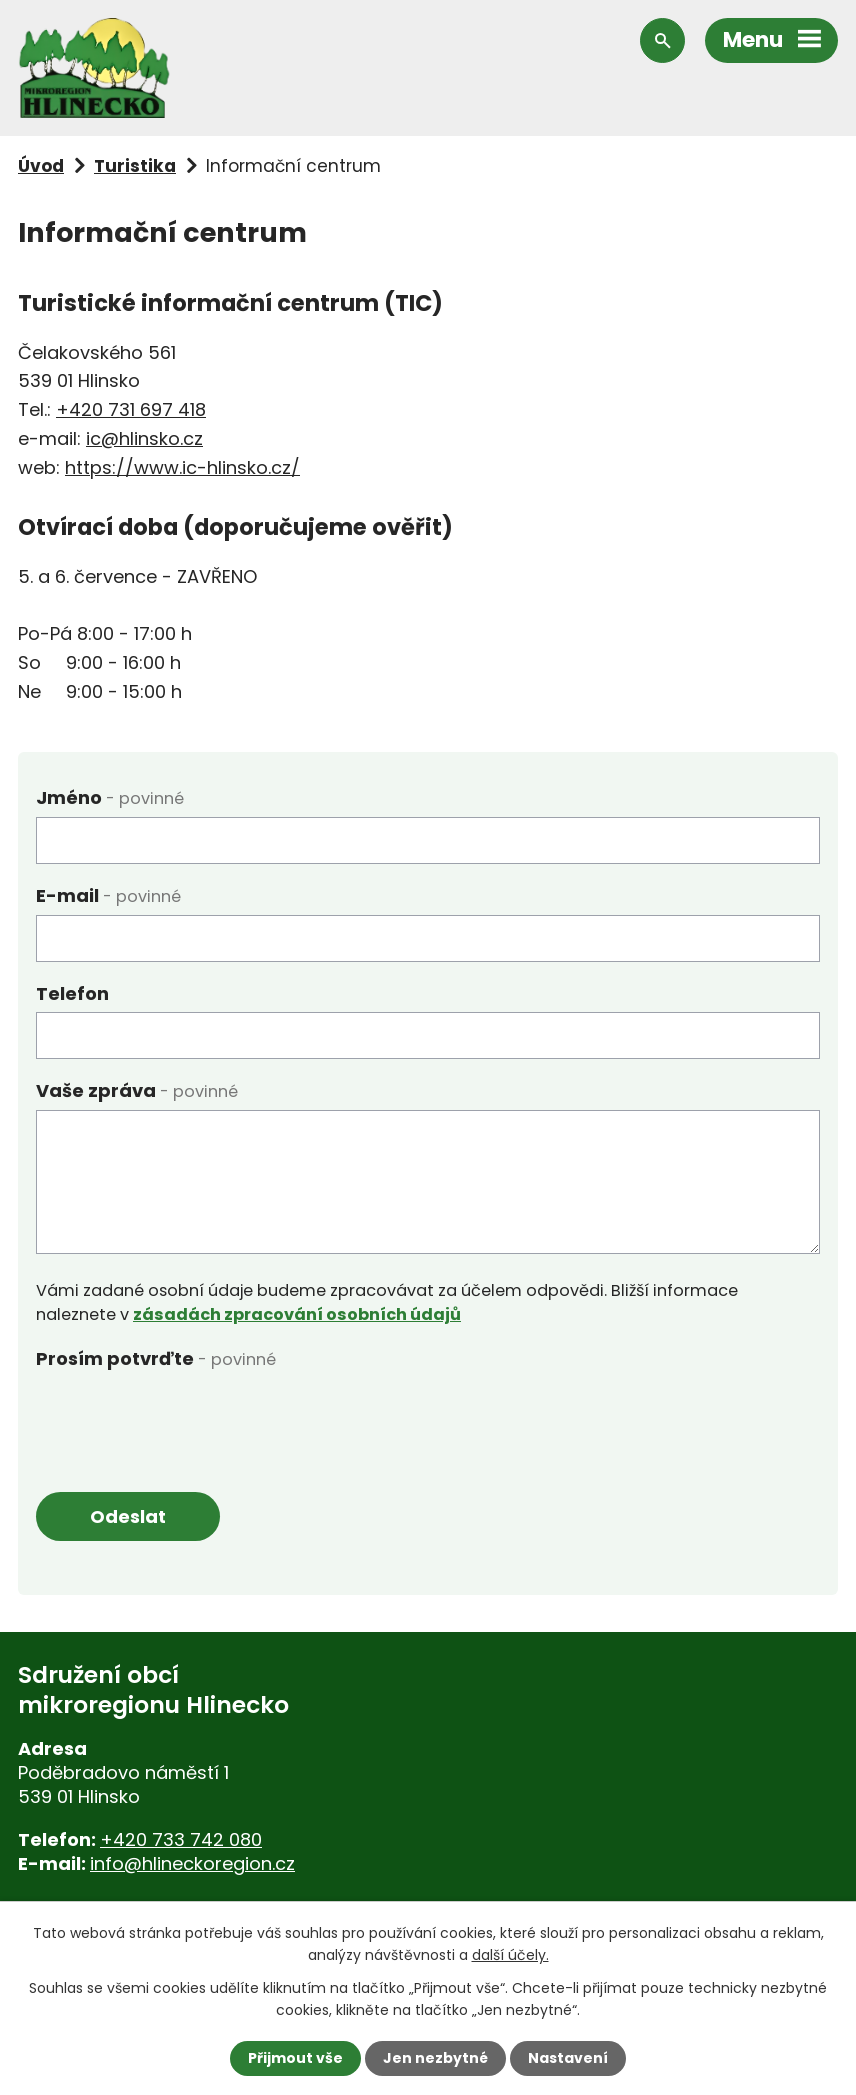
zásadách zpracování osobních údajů (297, 1314)
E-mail (108, 895)
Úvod (41, 166)
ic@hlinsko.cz (144, 438)
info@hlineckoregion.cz (192, 1863)
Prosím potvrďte (156, 1358)
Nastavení (568, 2058)
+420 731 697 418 (131, 409)
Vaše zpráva (137, 1090)
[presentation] (188, 1417)
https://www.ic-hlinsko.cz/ (182, 467)
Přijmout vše (295, 2058)
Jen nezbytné (435, 2058)
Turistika (135, 166)
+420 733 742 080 (181, 1839)
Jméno (110, 797)
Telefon (72, 993)
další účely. (510, 1955)
